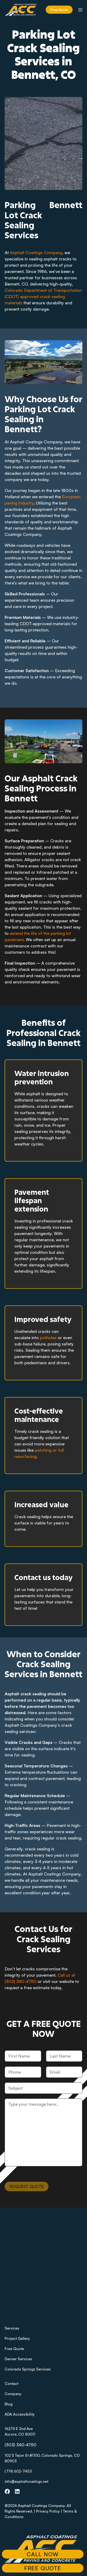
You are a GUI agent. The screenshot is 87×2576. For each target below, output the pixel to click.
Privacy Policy (48, 2511)
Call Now (42, 2554)
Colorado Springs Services (28, 2369)
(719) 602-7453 (18, 2471)
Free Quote (59, 10)
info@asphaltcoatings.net (26, 2481)
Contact (11, 2383)
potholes (48, 1337)
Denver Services (18, 2359)
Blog (9, 2404)
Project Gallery (17, 2338)
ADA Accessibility (20, 2414)
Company (13, 2393)
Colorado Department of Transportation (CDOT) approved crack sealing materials (43, 296)
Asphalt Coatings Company (36, 252)
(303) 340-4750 (20, 2444)
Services (12, 2328)
